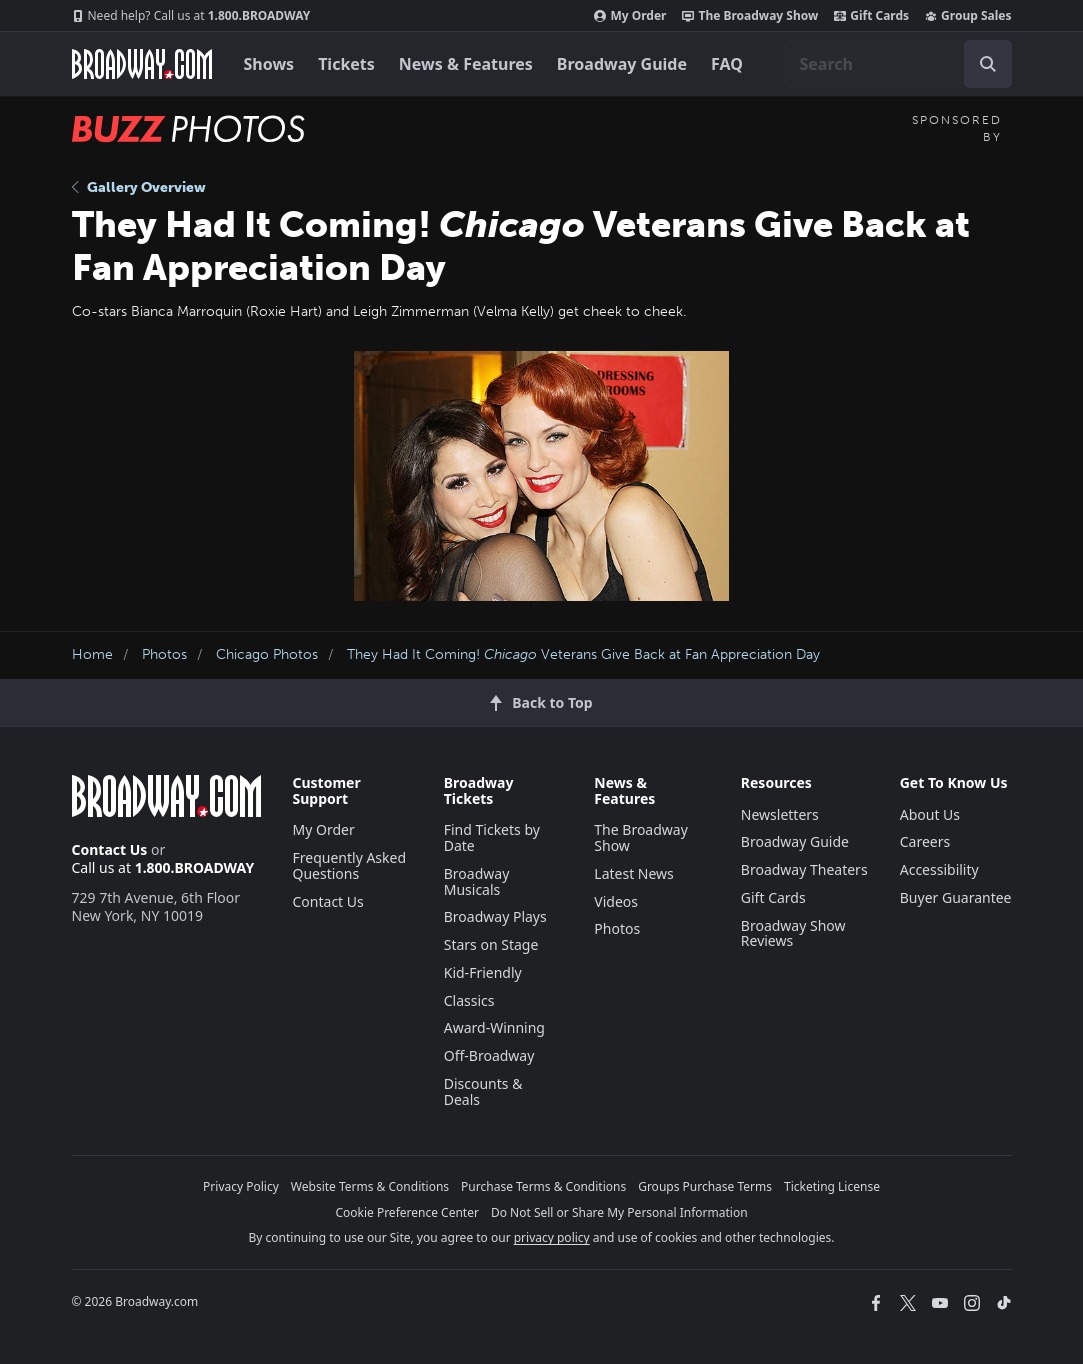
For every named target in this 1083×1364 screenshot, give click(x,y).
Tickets (346, 64)
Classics (469, 1000)
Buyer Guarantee (956, 897)
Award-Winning (494, 1027)
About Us (930, 814)
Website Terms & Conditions (370, 1186)
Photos (164, 654)
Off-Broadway (489, 1055)
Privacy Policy (241, 1186)
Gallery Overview (139, 187)
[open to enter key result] (988, 64)
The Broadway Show (750, 16)
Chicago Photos (267, 654)
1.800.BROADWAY (191, 16)
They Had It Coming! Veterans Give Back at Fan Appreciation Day (583, 654)
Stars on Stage (491, 944)
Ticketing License (832, 1186)
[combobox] (898, 64)
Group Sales (968, 16)
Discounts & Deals (483, 1091)
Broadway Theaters (804, 869)
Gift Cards (871, 16)
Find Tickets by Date (492, 837)
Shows (269, 64)
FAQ (727, 64)
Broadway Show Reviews (793, 933)
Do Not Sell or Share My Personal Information (619, 1212)
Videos (616, 901)
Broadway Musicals (477, 881)
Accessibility (939, 869)
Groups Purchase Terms (705, 1186)
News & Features (466, 64)
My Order (630, 16)
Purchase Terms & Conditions (543, 1186)
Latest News (634, 873)
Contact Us (110, 849)
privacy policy (552, 1237)
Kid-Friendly (483, 972)
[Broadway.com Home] (142, 64)
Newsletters (780, 814)
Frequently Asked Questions (350, 865)
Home (92, 654)
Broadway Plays (495, 916)
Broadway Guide (622, 64)
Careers (925, 841)
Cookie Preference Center (407, 1212)
